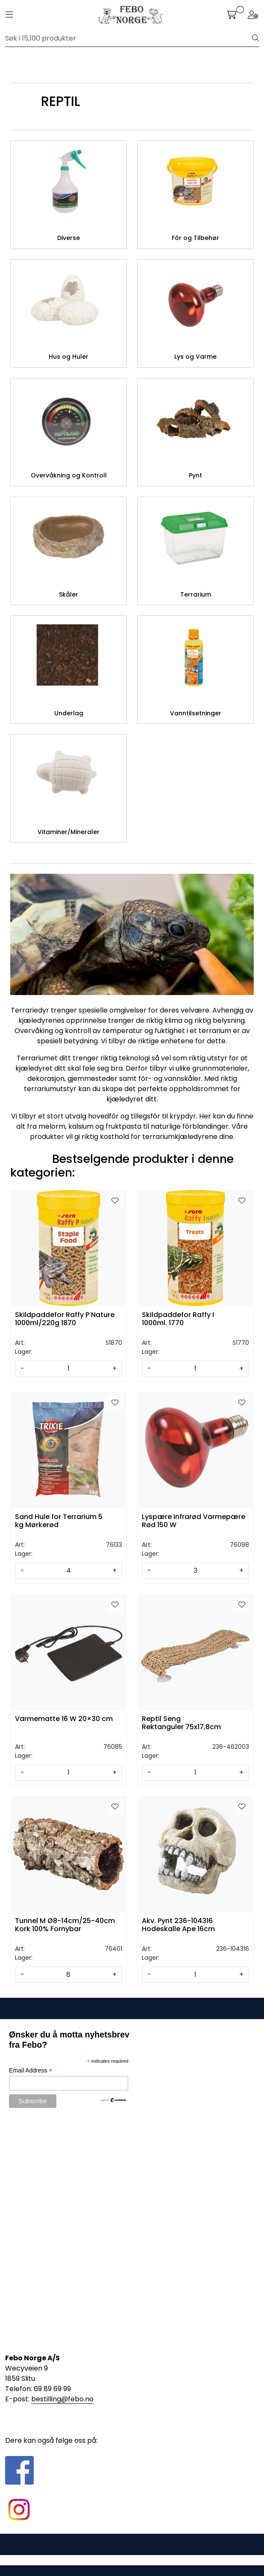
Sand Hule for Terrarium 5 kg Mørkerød (59, 1521)
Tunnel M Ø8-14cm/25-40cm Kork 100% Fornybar (65, 1925)
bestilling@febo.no (62, 2399)
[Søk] (128, 38)
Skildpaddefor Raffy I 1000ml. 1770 (178, 1319)
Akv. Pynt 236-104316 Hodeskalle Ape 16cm (178, 1925)
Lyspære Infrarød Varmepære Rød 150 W (193, 1521)
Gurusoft (132, 2560)
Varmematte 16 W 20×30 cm (64, 1719)
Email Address (31, 2071)
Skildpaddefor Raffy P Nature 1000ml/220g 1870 (64, 1319)
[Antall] (68, 1369)
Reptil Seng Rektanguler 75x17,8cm (181, 1723)
